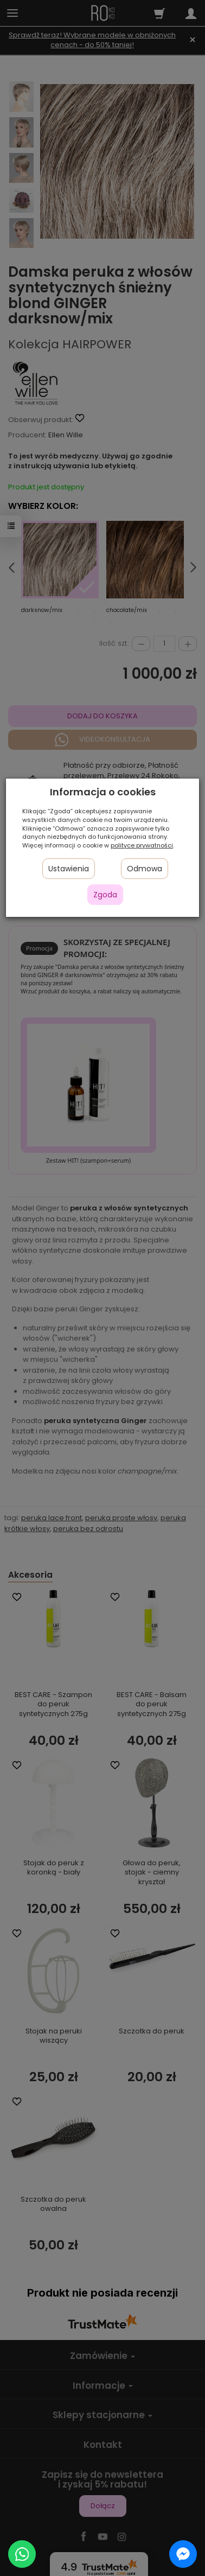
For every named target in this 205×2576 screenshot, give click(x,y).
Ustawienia (68, 868)
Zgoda (105, 894)
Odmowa (144, 868)
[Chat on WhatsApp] (22, 2554)
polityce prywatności (142, 845)
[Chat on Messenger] (183, 2554)
